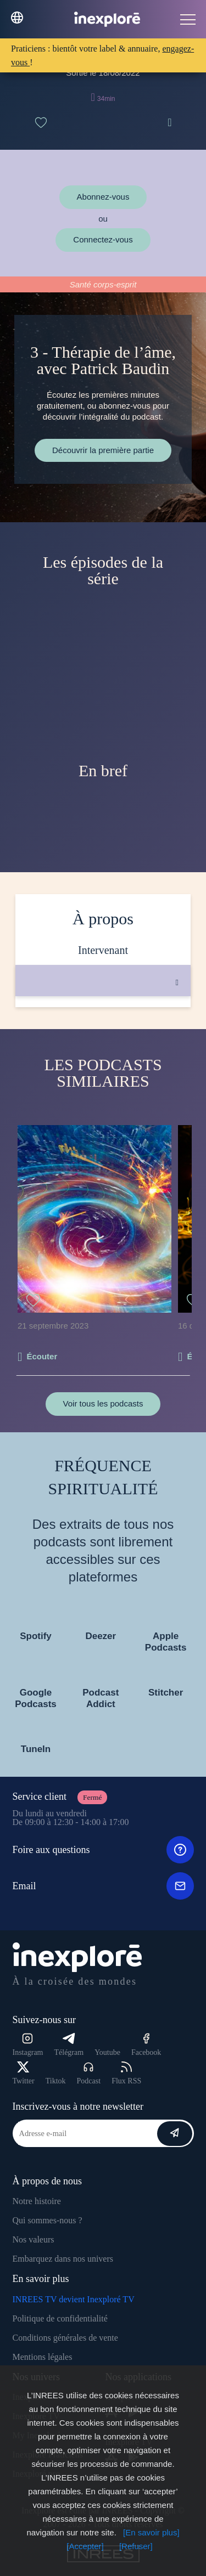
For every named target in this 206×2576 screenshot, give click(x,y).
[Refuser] (136, 2546)
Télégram (68, 2045)
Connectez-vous (102, 239)
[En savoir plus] (151, 2532)
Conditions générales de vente (65, 2337)
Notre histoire (37, 2201)
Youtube (107, 2052)
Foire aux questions (103, 1849)
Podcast (89, 2073)
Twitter (24, 2073)
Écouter (41, 1356)
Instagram (28, 2045)
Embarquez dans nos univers (63, 2258)
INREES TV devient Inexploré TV (74, 2299)
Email (103, 1886)
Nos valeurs (33, 2239)
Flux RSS (126, 2073)
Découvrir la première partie (103, 450)
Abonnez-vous (103, 196)
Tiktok (56, 2081)
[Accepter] (85, 2546)
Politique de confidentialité (60, 2318)
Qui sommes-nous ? (47, 2220)
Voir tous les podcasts (103, 1403)
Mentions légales (43, 2357)
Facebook (146, 2045)
